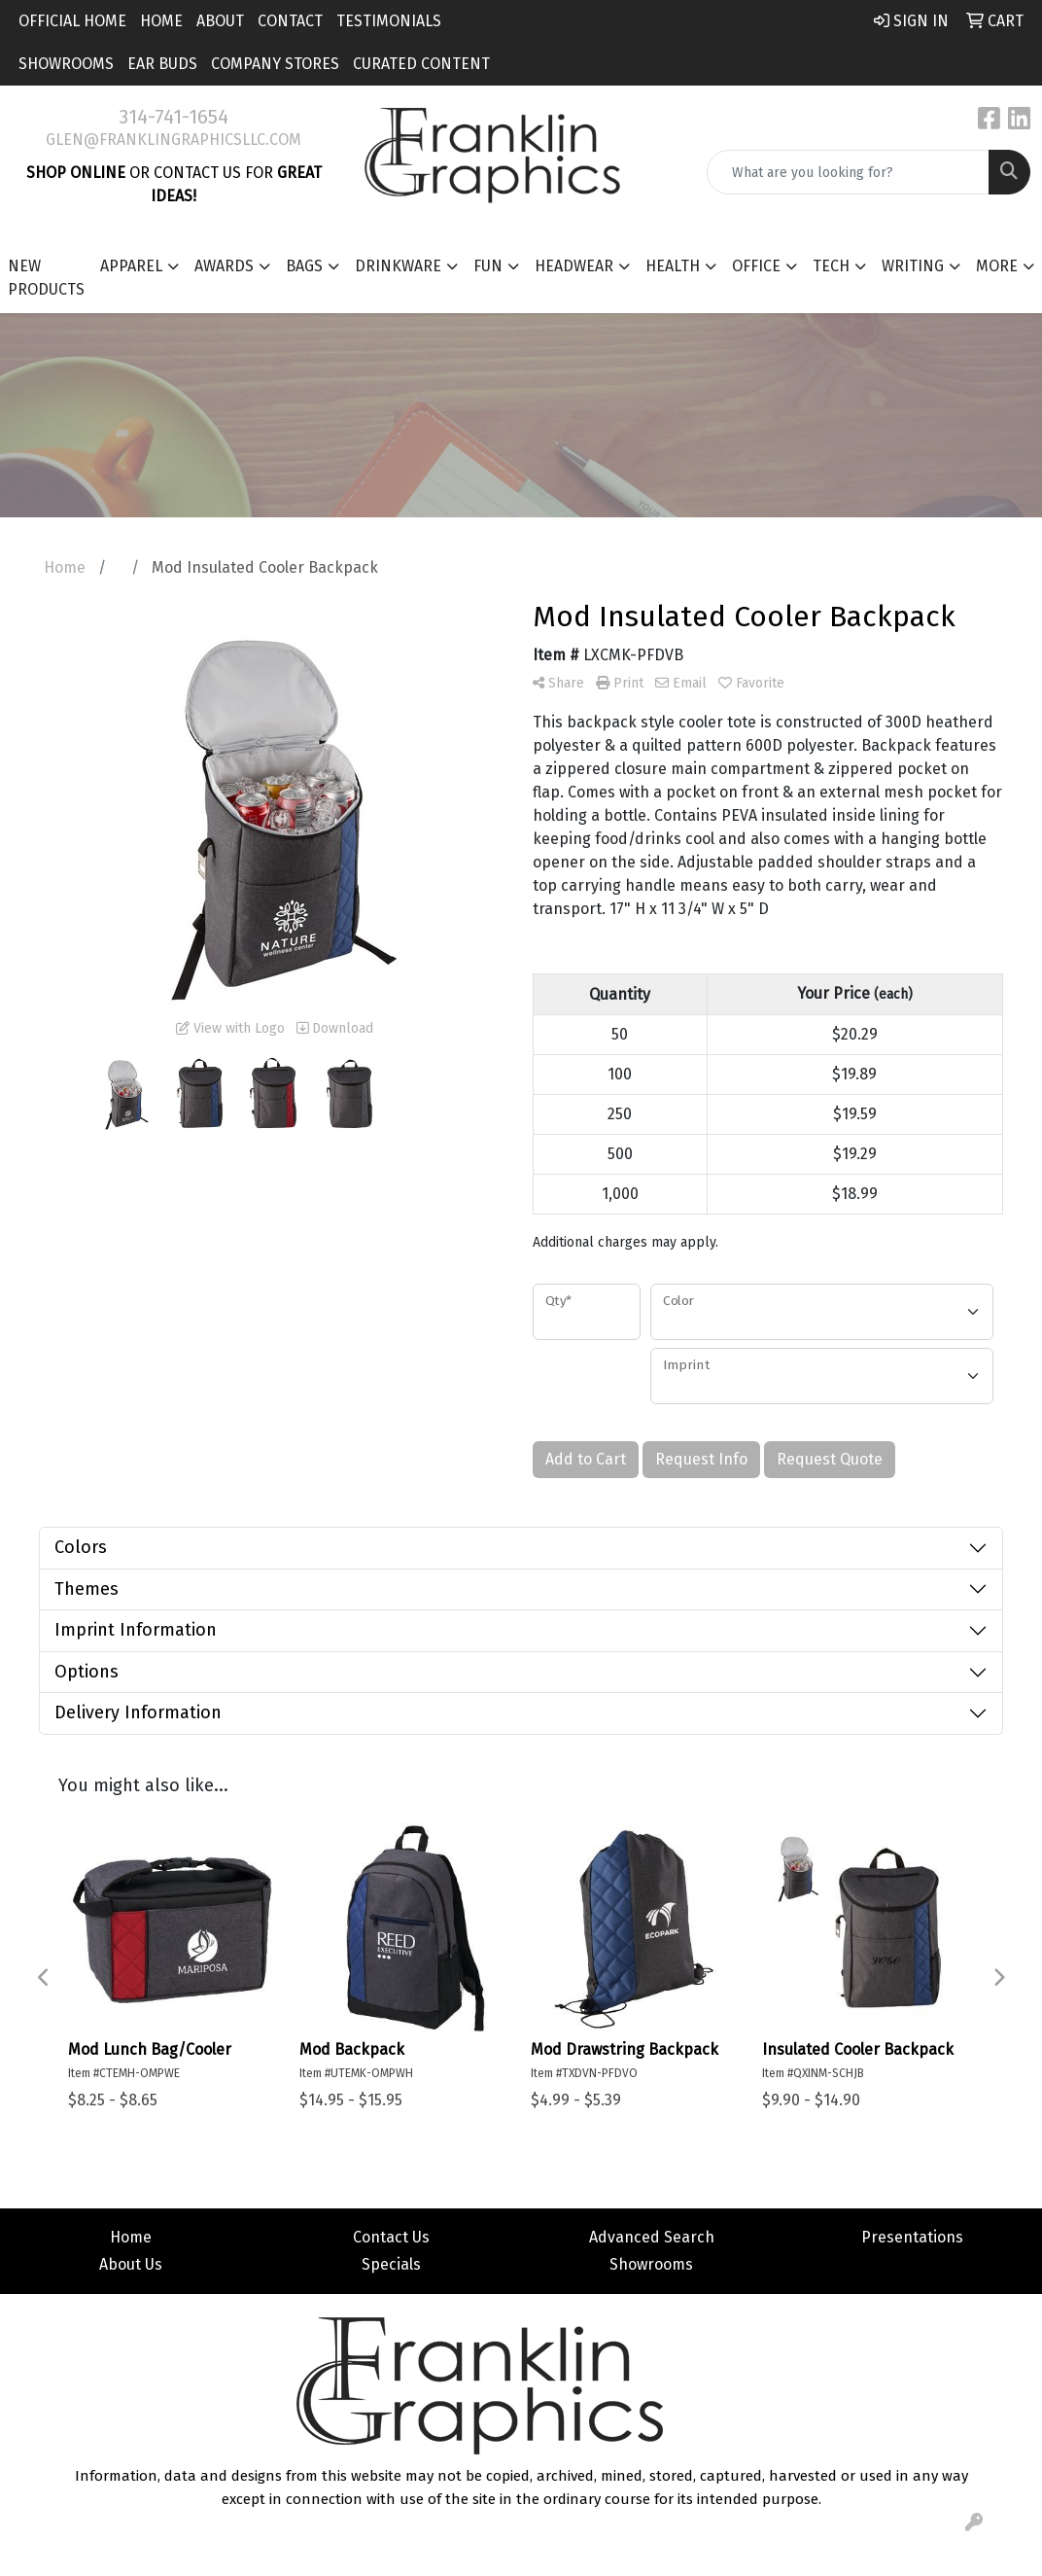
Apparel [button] (131, 266)
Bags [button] (304, 266)
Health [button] (672, 266)
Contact (290, 21)
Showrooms (66, 63)
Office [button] (756, 266)
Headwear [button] (574, 266)
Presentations (912, 2237)
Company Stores (275, 63)
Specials (391, 2264)
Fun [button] (488, 266)
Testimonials (388, 21)
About (220, 21)
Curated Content (421, 63)
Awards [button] (224, 266)
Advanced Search (651, 2237)
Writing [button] (913, 266)
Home (161, 21)
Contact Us (391, 2237)
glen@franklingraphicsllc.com (173, 139)
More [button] (997, 266)
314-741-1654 (173, 116)
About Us (130, 2264)
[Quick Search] (848, 172)
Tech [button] (831, 266)
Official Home (72, 21)
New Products (46, 278)
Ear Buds (162, 63)
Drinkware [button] (398, 266)
